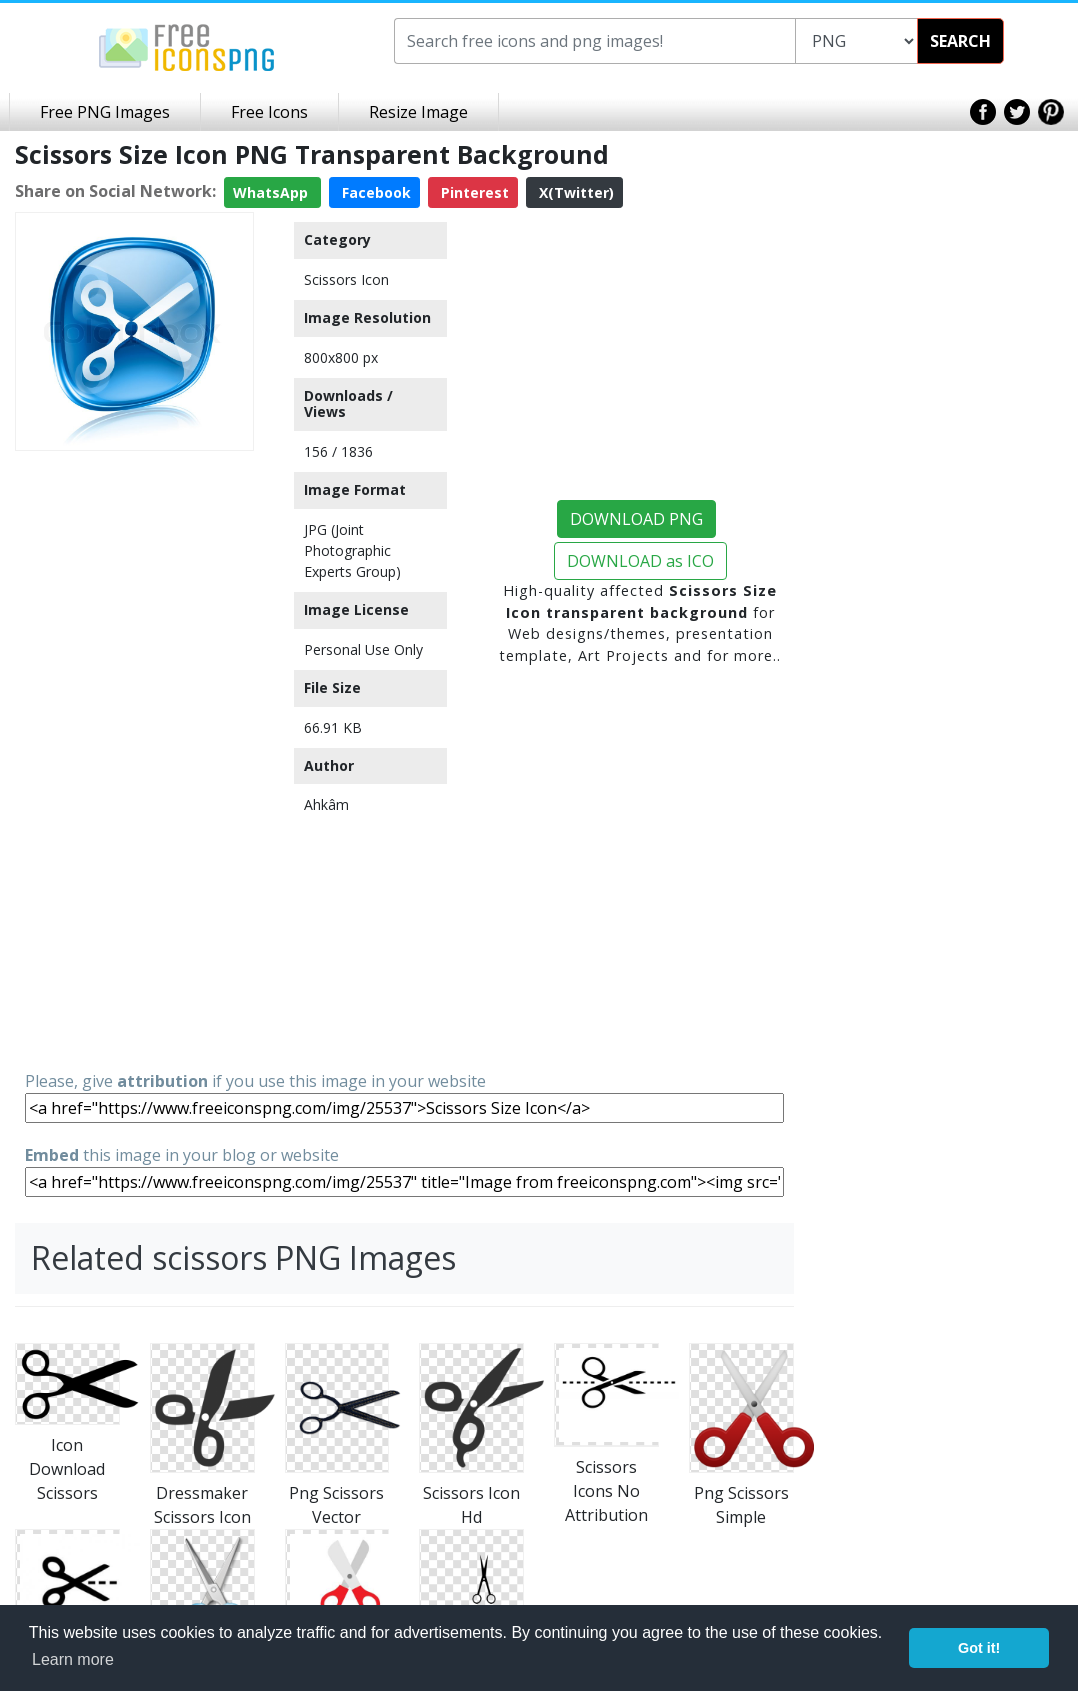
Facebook (374, 192)
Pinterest (473, 192)
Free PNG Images (105, 112)
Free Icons (269, 112)
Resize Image (418, 112)
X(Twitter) (574, 192)
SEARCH (960, 41)
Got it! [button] (979, 1648)
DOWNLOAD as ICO (640, 561)
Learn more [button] (73, 1659)
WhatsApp (272, 192)
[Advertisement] (134, 759)
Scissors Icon (346, 279)
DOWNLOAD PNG (636, 519)
